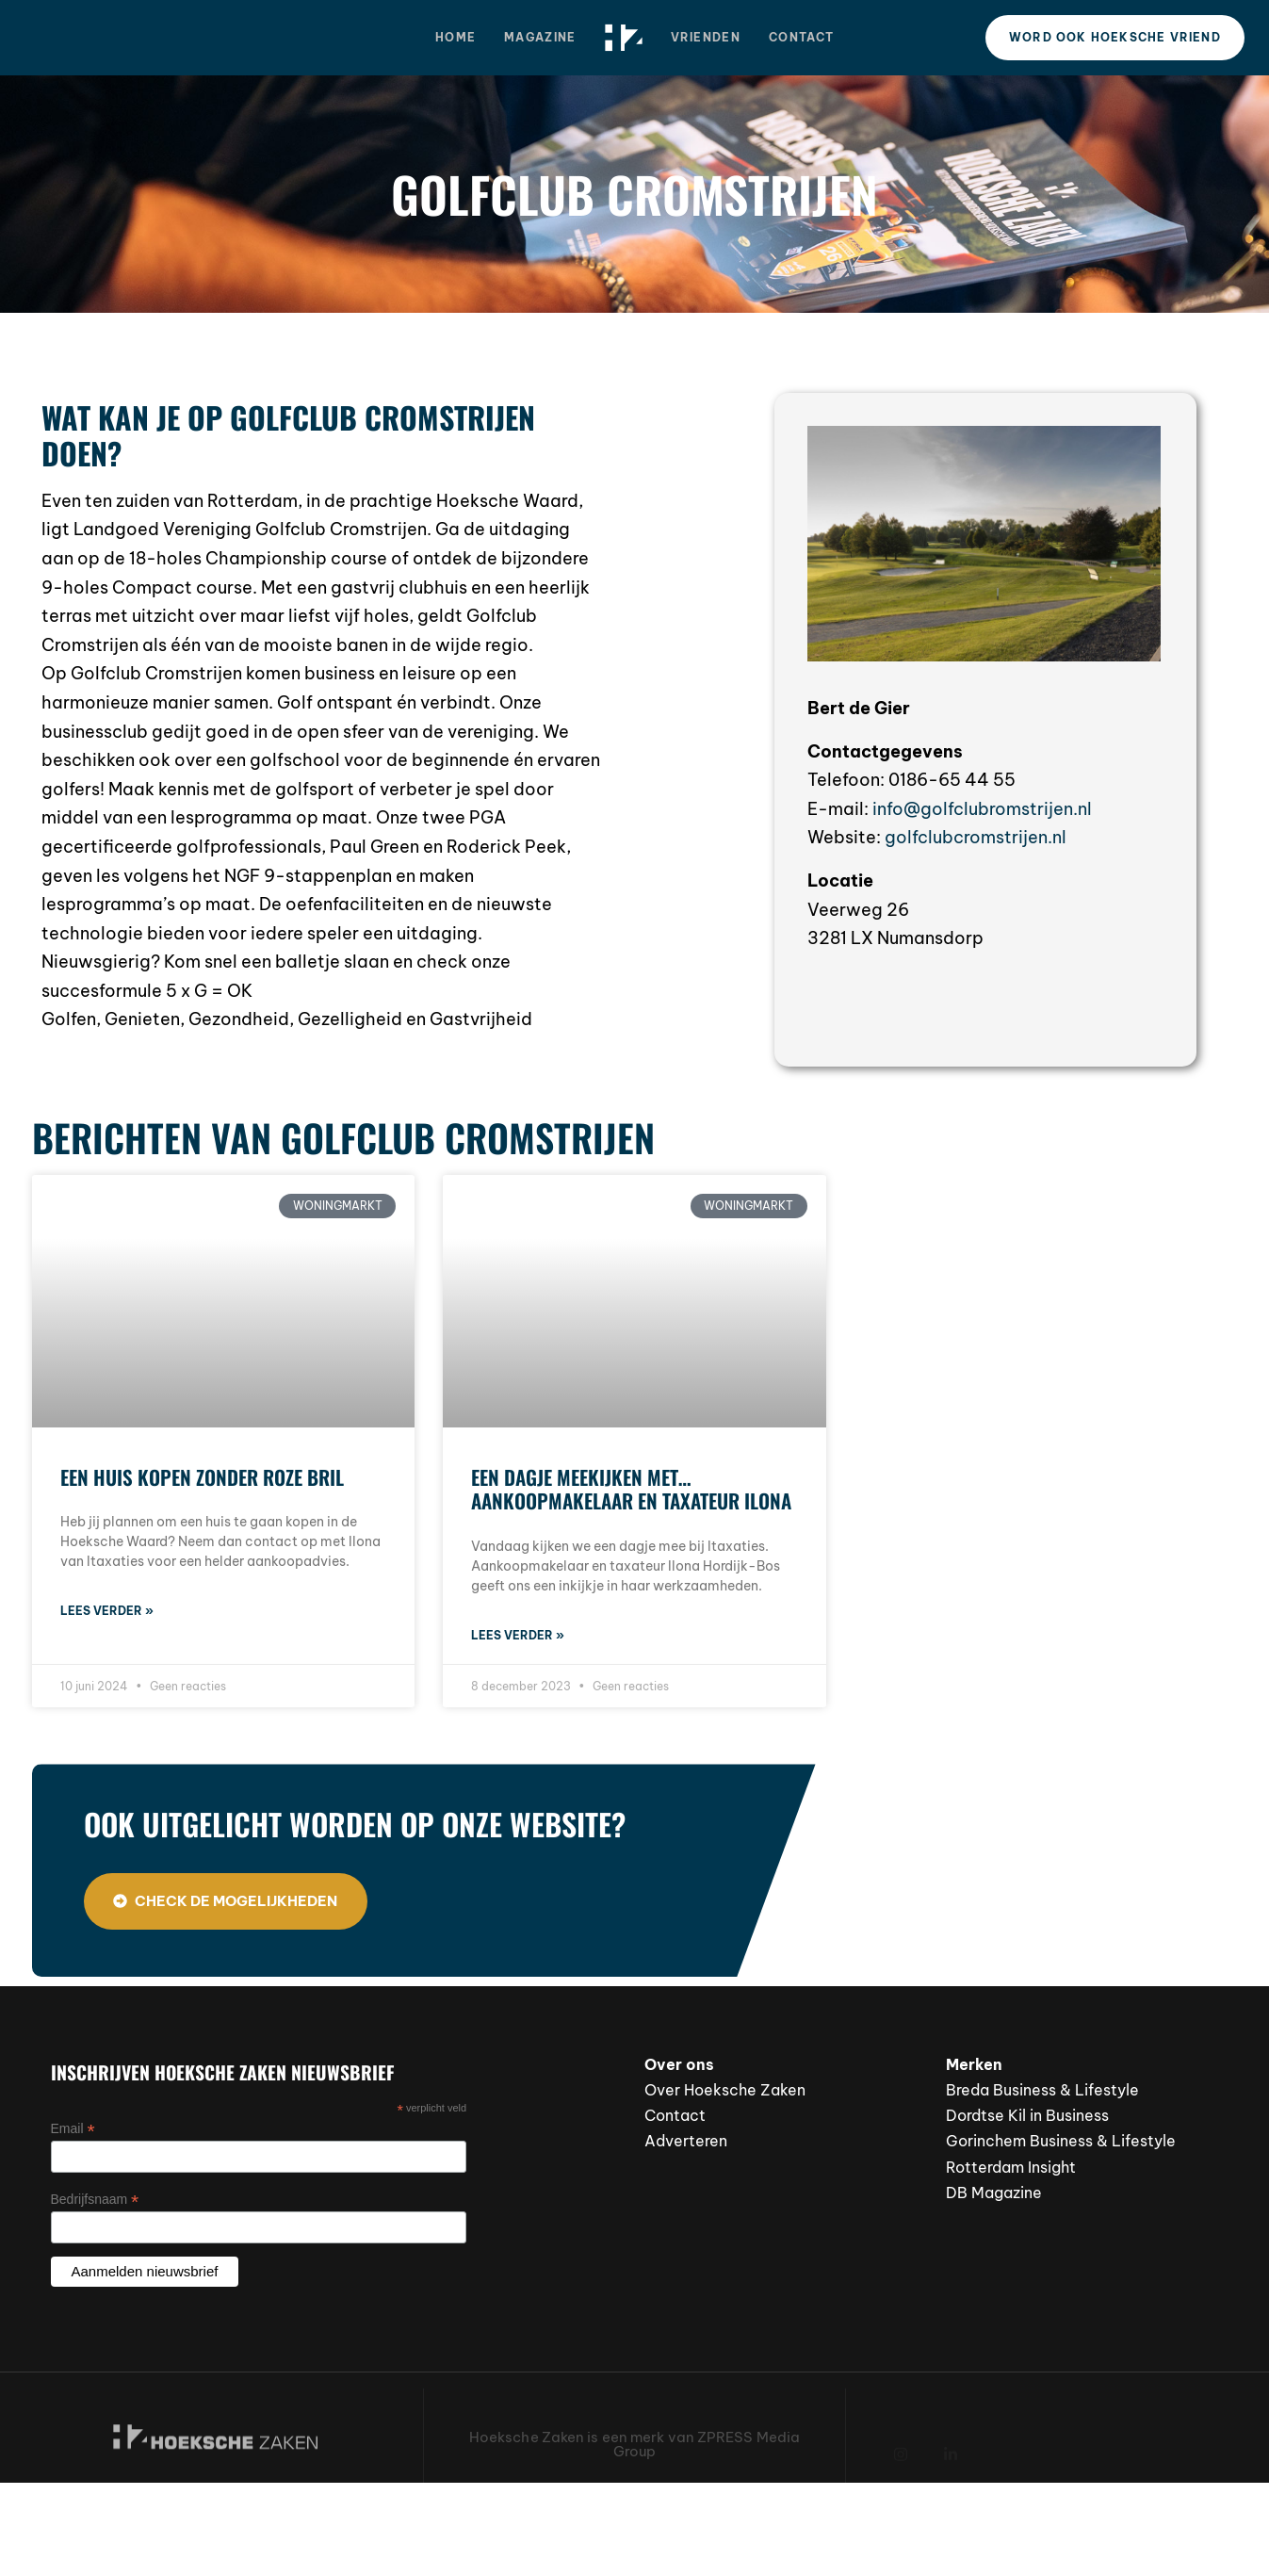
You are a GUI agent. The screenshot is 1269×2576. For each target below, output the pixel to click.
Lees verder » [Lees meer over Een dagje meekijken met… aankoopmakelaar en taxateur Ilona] (517, 1635)
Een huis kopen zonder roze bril (202, 1477)
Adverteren (685, 2140)
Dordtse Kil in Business (1027, 2115)
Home (455, 37)
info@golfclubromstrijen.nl (982, 809)
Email (73, 2129)
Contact (801, 37)
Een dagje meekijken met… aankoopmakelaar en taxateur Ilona (631, 1488)
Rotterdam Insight (1011, 2167)
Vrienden (705, 37)
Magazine (540, 37)
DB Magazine (994, 2192)
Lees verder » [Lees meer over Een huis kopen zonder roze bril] (107, 1611)
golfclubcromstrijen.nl (975, 837)
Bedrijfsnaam (95, 2200)
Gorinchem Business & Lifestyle (1061, 2140)
